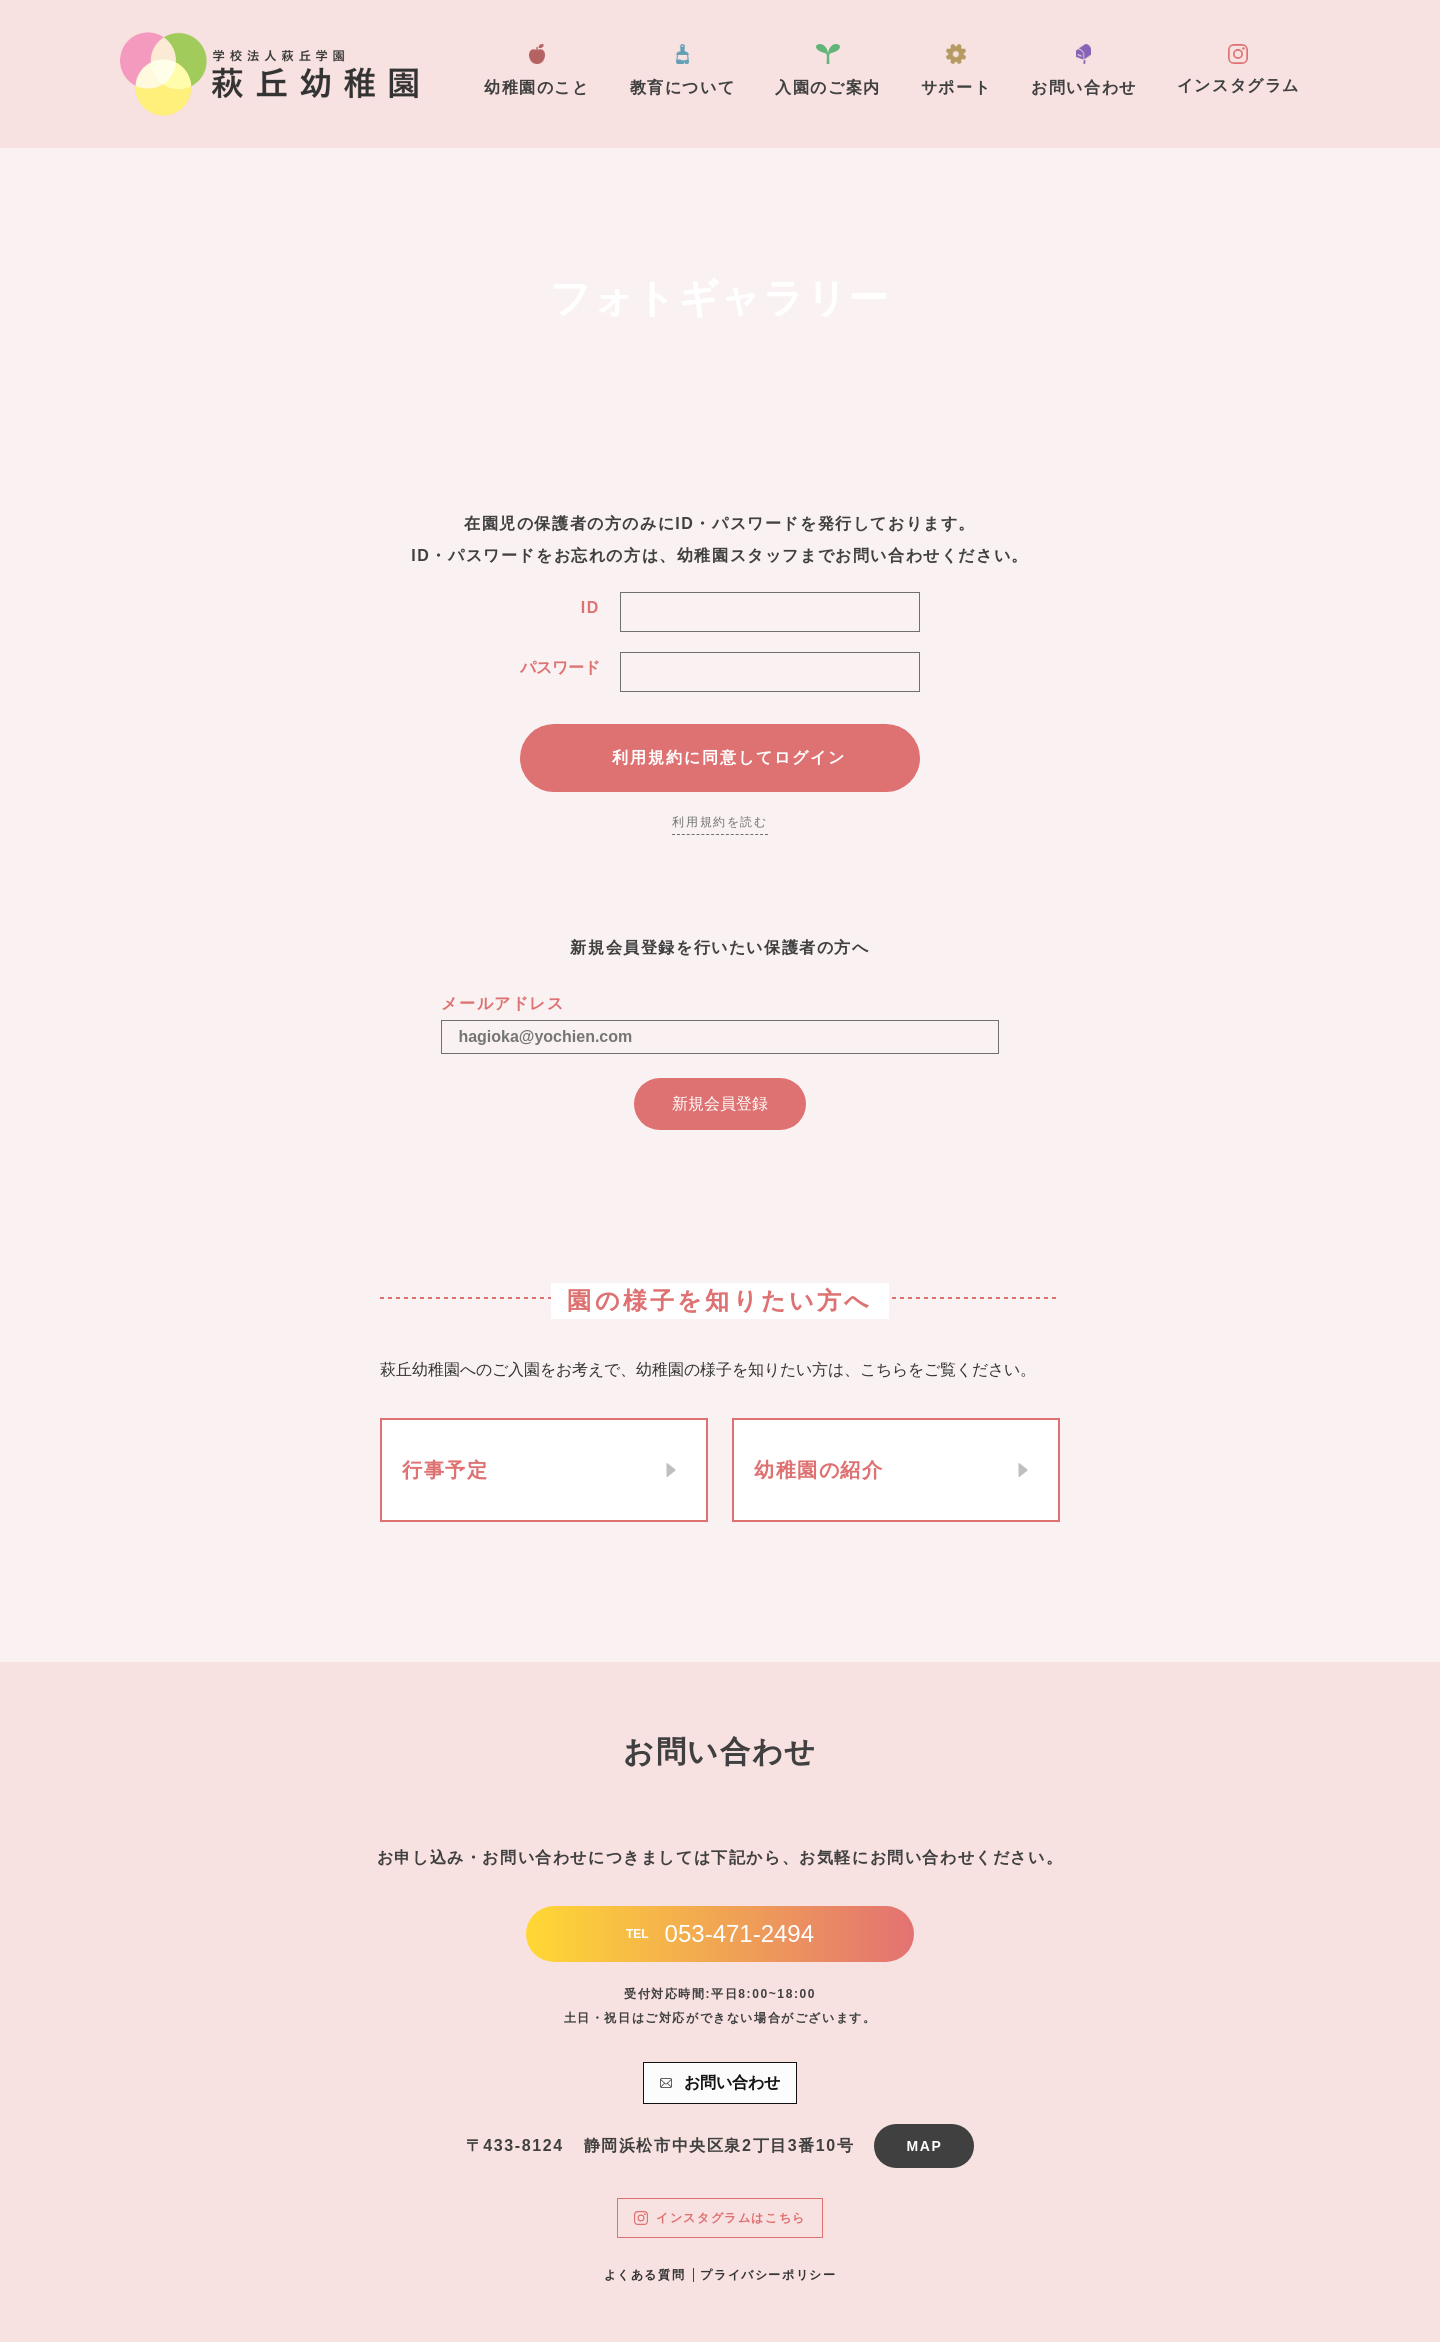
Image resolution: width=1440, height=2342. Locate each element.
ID (590, 607)
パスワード (560, 667)
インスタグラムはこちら (720, 2218)
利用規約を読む (719, 822)
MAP (924, 2146)
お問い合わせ (1084, 70)
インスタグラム (1238, 69)
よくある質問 (645, 2275)
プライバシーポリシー (768, 2275)
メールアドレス (502, 1003)
